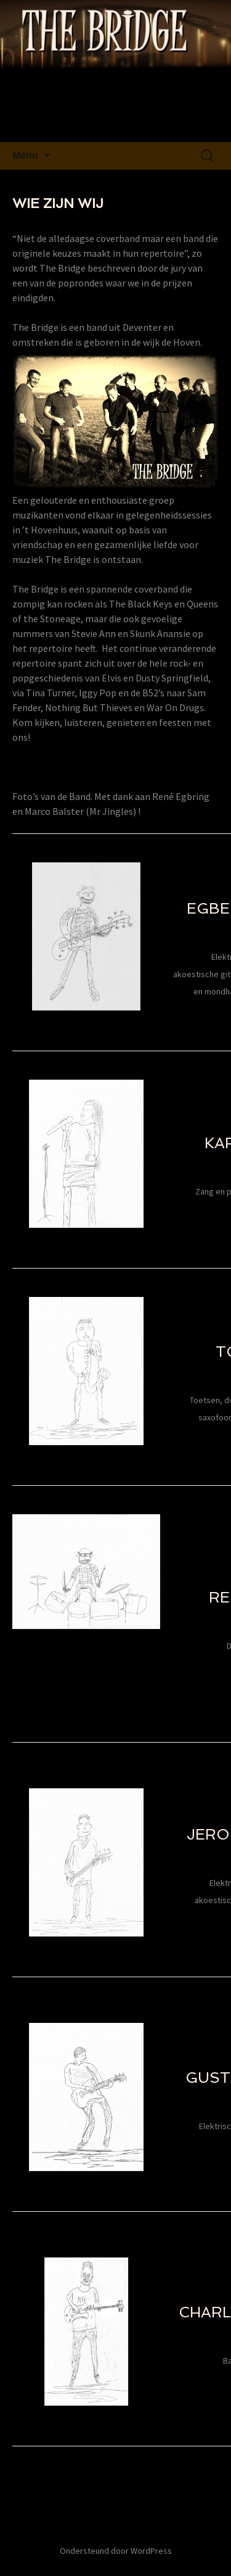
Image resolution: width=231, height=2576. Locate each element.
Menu (25, 155)
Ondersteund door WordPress (116, 2550)
